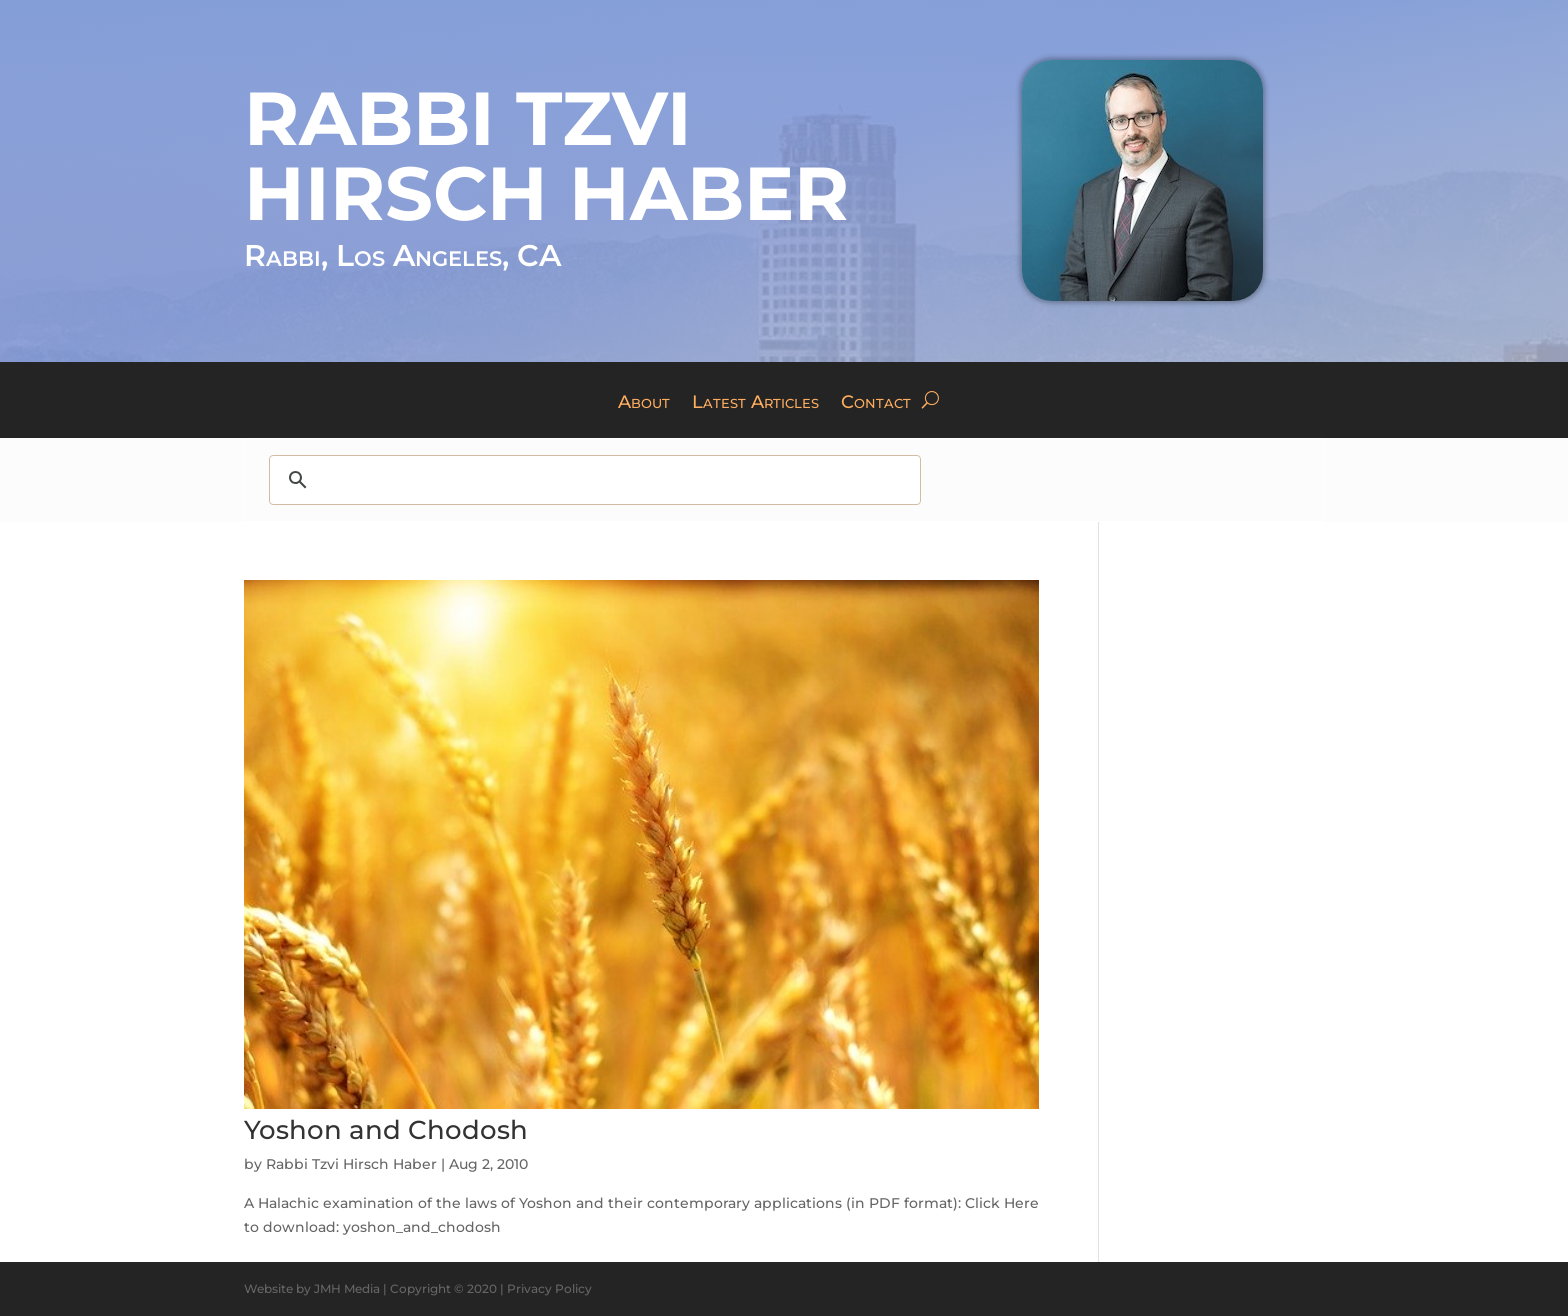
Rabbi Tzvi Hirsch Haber (351, 1164)
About (644, 404)
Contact (876, 404)
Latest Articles (755, 404)
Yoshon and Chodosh (386, 1130)
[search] (594, 480)
